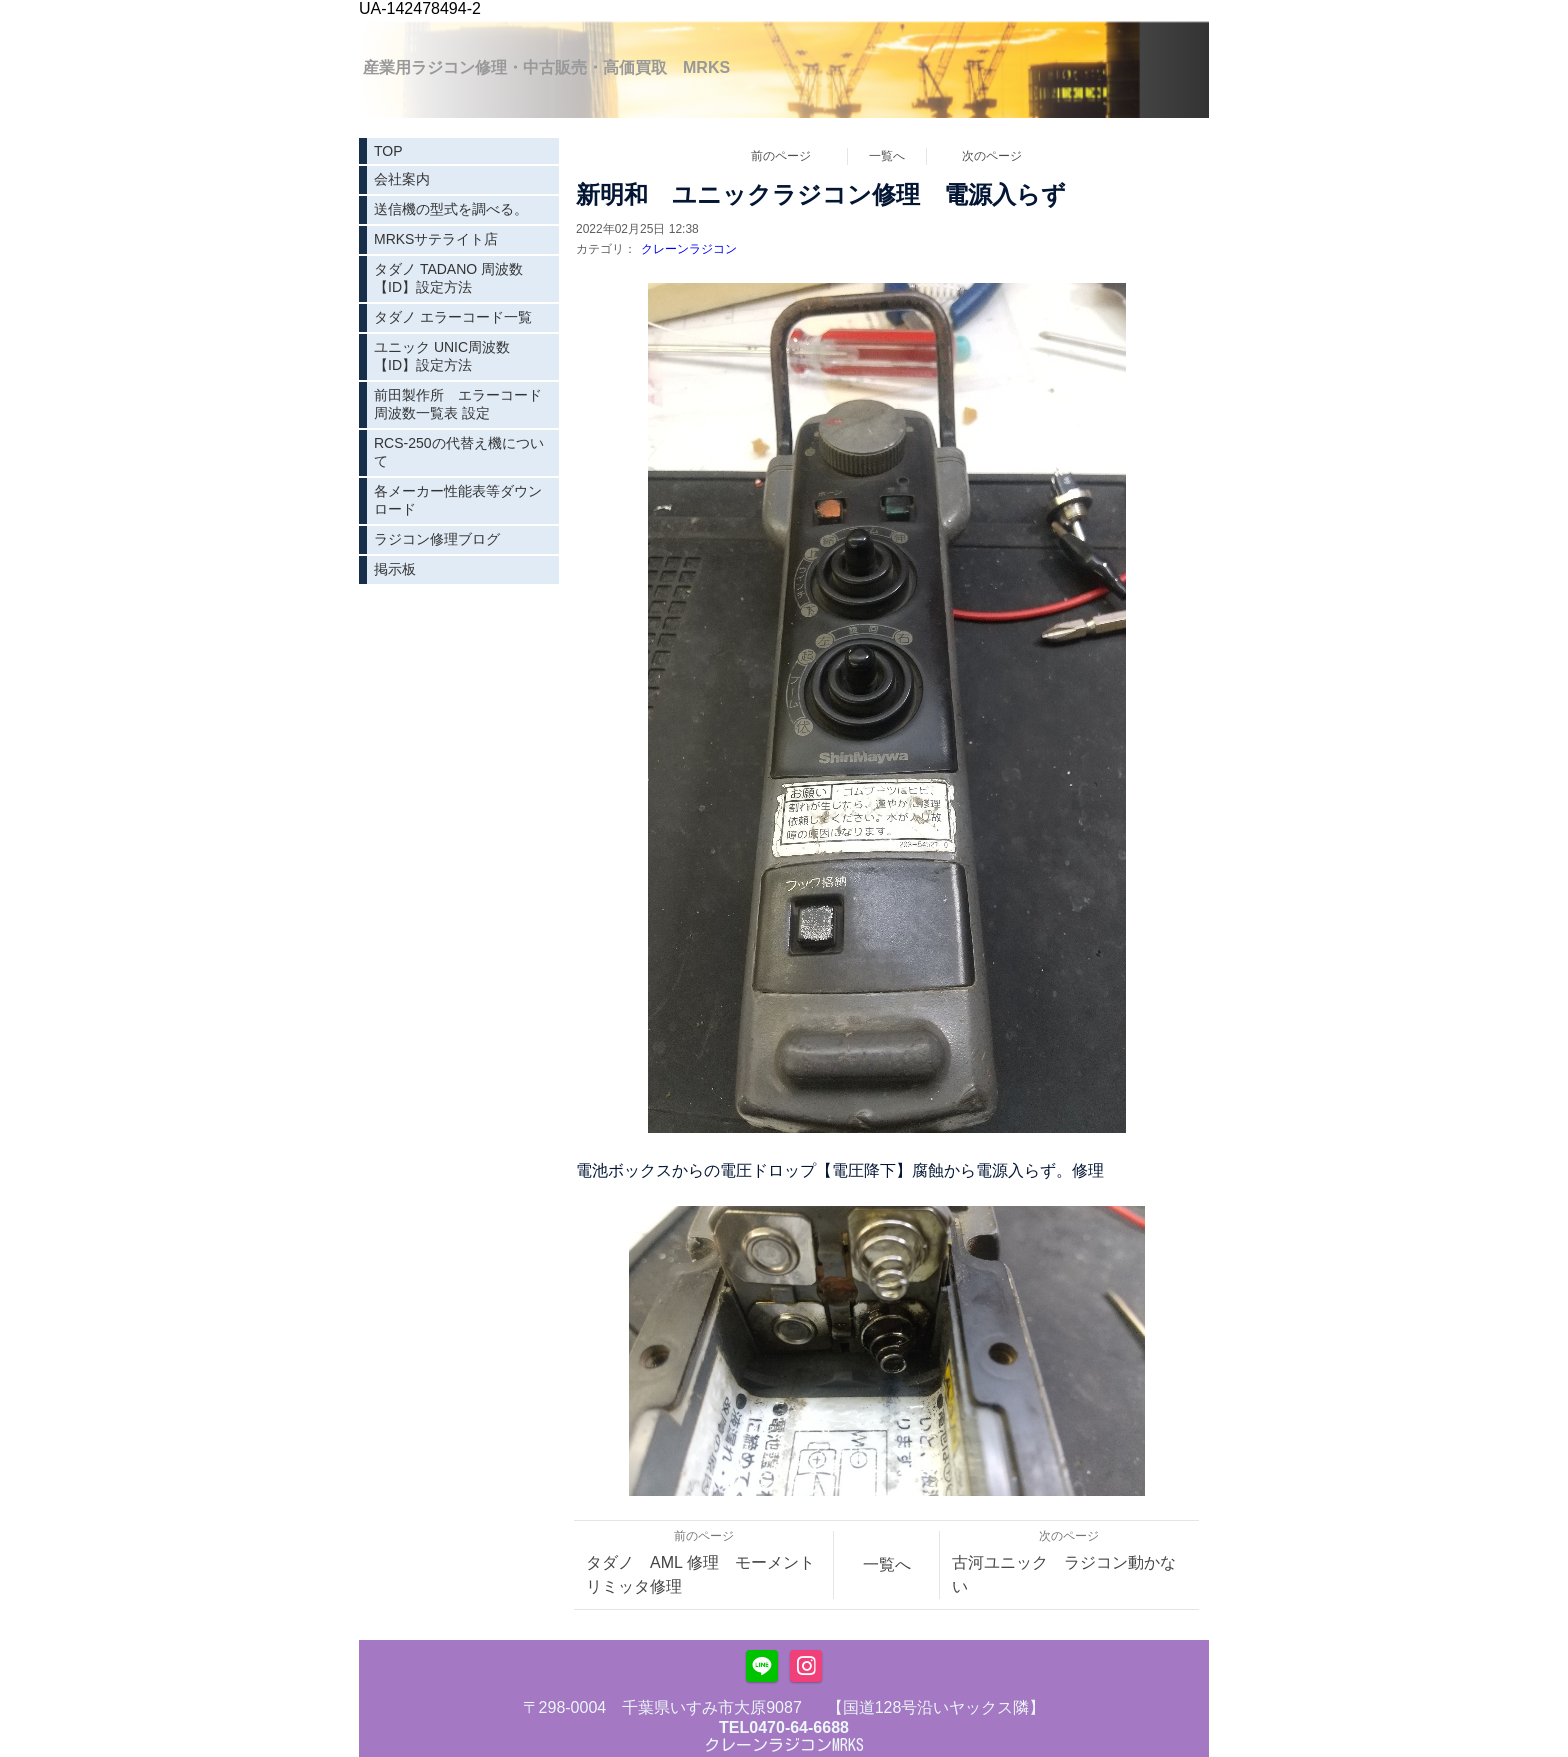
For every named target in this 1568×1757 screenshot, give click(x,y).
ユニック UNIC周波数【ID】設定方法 (442, 356)
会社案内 (402, 179)
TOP (388, 151)
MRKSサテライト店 (436, 239)
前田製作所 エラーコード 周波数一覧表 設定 (465, 404)
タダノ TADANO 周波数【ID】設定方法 (448, 278)
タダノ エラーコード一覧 (453, 317)
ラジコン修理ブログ (437, 539)
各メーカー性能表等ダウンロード (458, 500)
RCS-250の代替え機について (459, 452)
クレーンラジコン (689, 249)
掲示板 (395, 569)
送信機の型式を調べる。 (451, 209)
